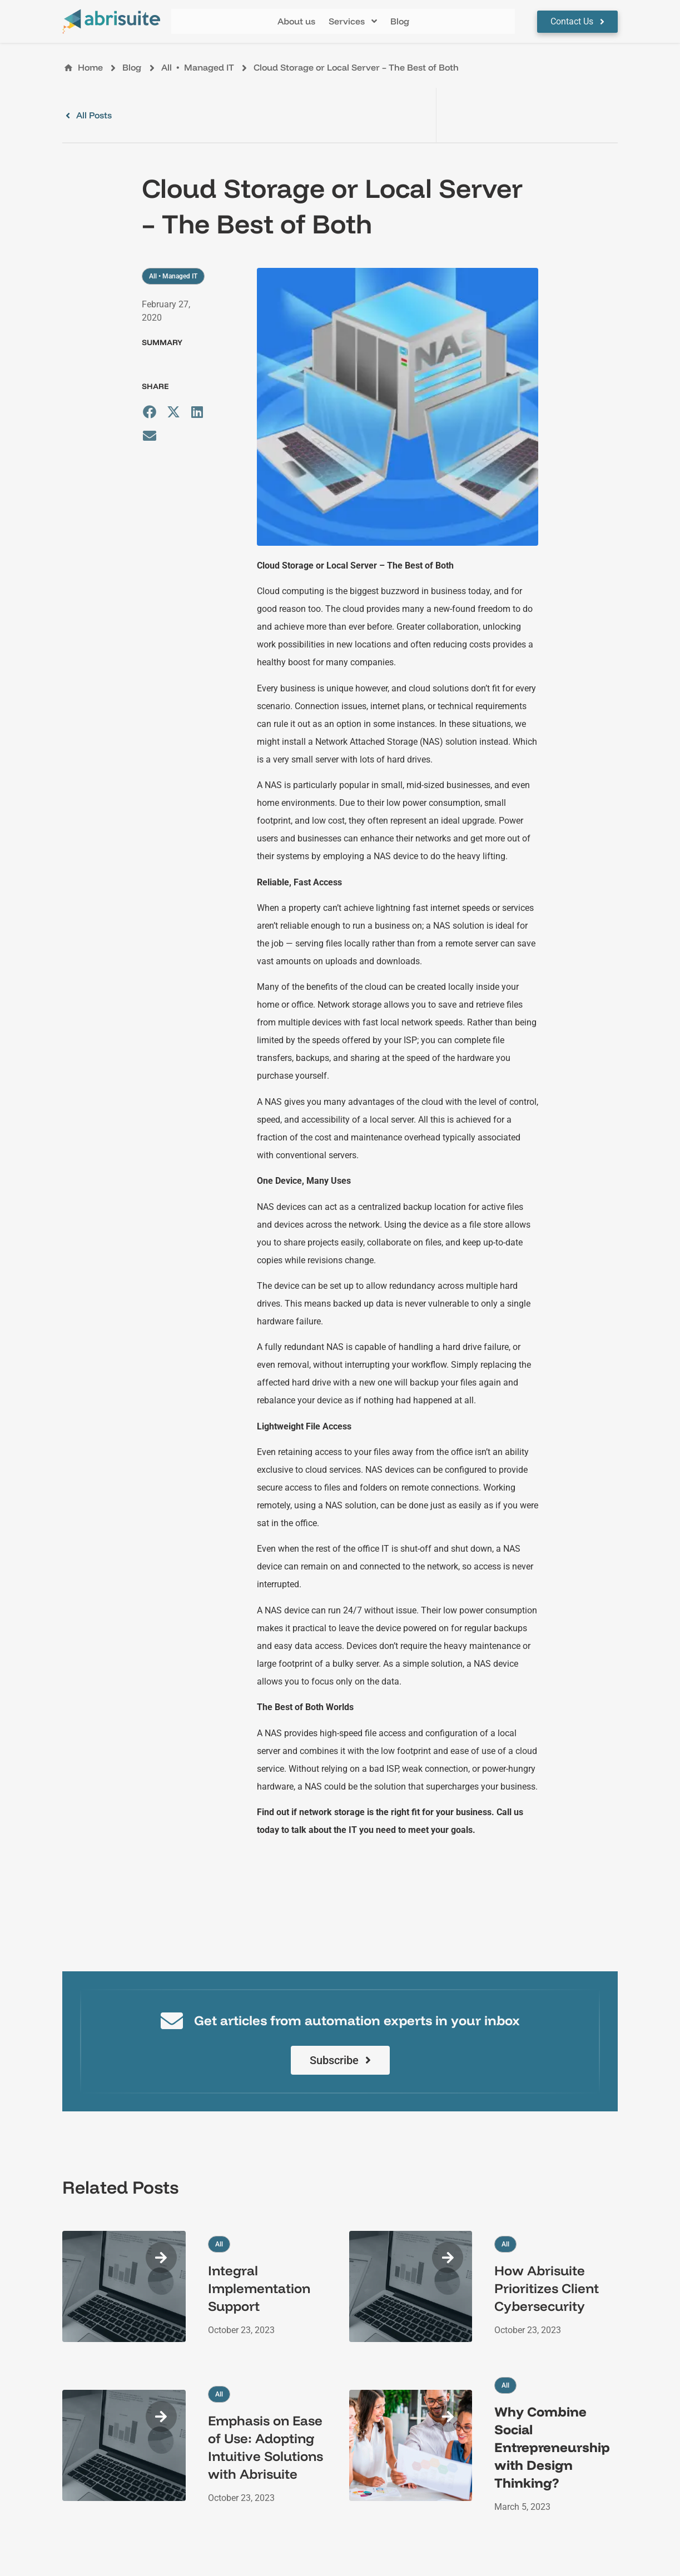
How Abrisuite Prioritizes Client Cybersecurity (546, 2288)
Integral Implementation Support (259, 2288)
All (166, 67)
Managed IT (209, 67)
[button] (353, 21)
